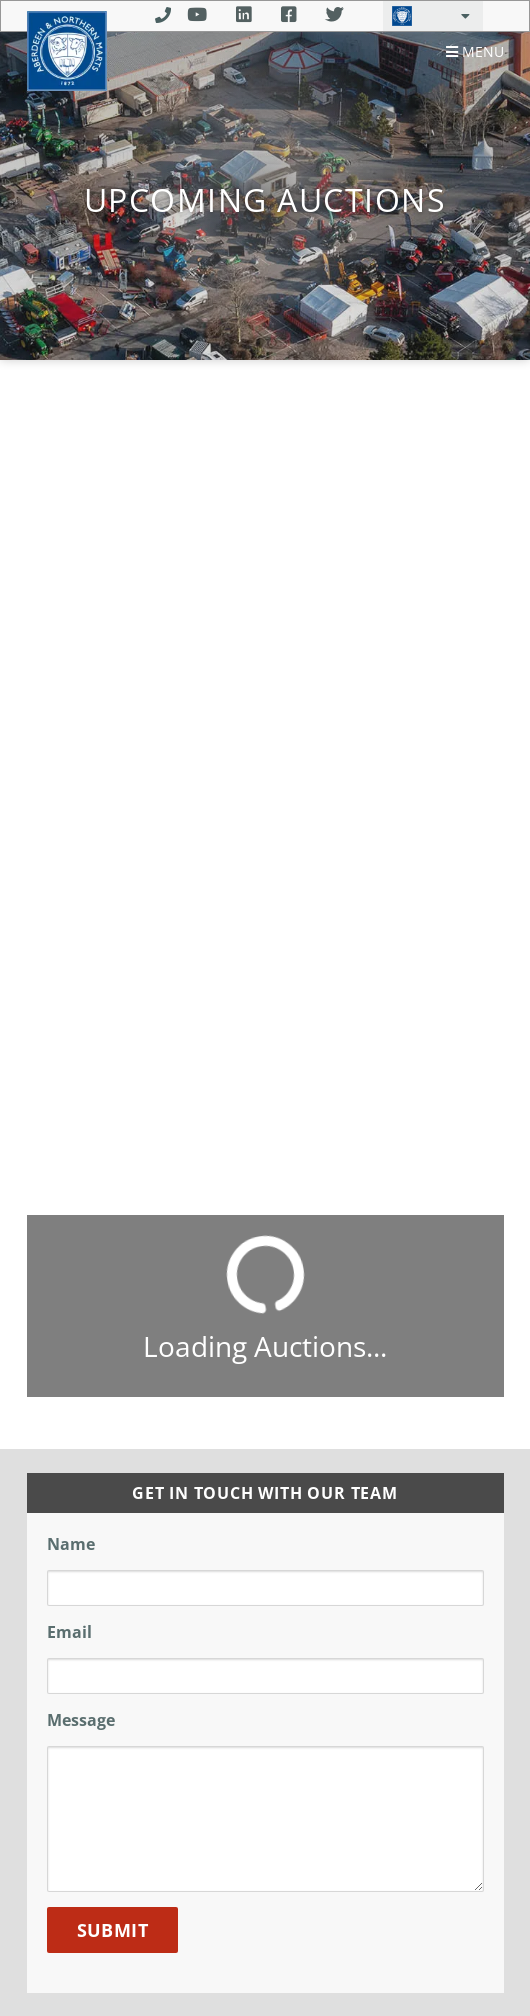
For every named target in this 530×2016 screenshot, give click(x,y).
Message (81, 1720)
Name (71, 1544)
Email (69, 1632)
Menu (475, 52)
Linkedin (243, 15)
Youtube (196, 15)
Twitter (334, 15)
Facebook (288, 15)
